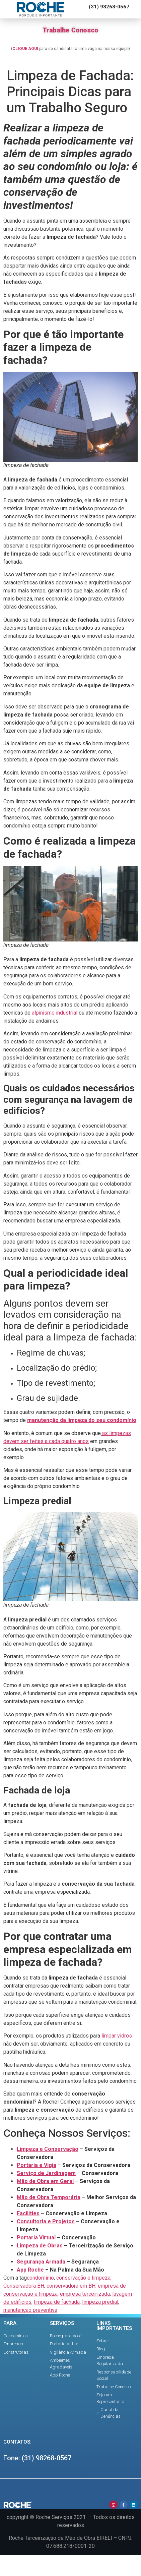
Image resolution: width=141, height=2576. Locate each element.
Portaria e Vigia (36, 2165)
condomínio (40, 2278)
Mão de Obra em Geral (45, 2181)
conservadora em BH (71, 2286)
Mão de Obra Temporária (48, 2197)
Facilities (28, 2213)
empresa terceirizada (85, 2294)
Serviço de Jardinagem (46, 2173)
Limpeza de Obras (40, 2245)
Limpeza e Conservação (47, 2149)
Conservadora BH (23, 2286)
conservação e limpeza (83, 2278)
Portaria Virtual (36, 2237)
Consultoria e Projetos (46, 2221)
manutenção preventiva (30, 2310)
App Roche (30, 2270)
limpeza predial (100, 2302)
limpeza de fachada (57, 2302)
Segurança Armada (41, 2261)
